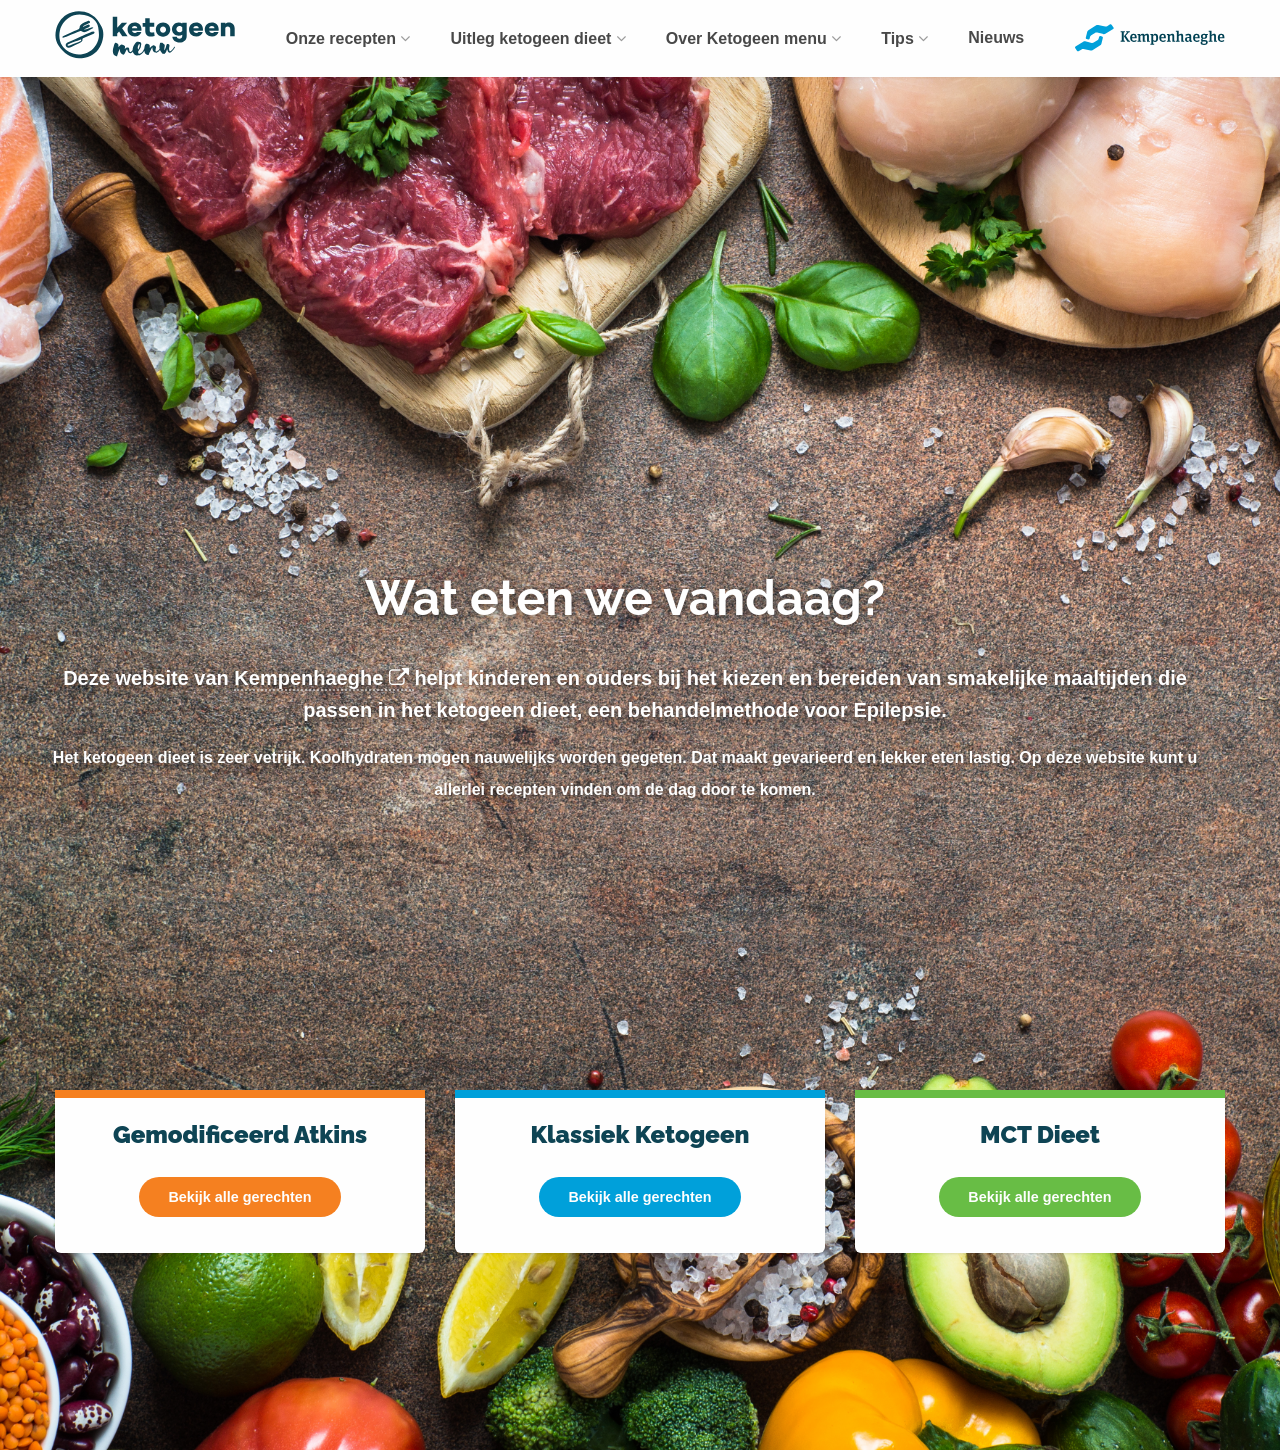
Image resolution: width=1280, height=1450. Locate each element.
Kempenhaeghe (324, 678)
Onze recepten (348, 38)
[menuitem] (348, 38)
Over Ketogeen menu (753, 38)
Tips (904, 38)
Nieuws (996, 37)
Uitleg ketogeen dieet (537, 38)
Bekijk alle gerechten (239, 1197)
